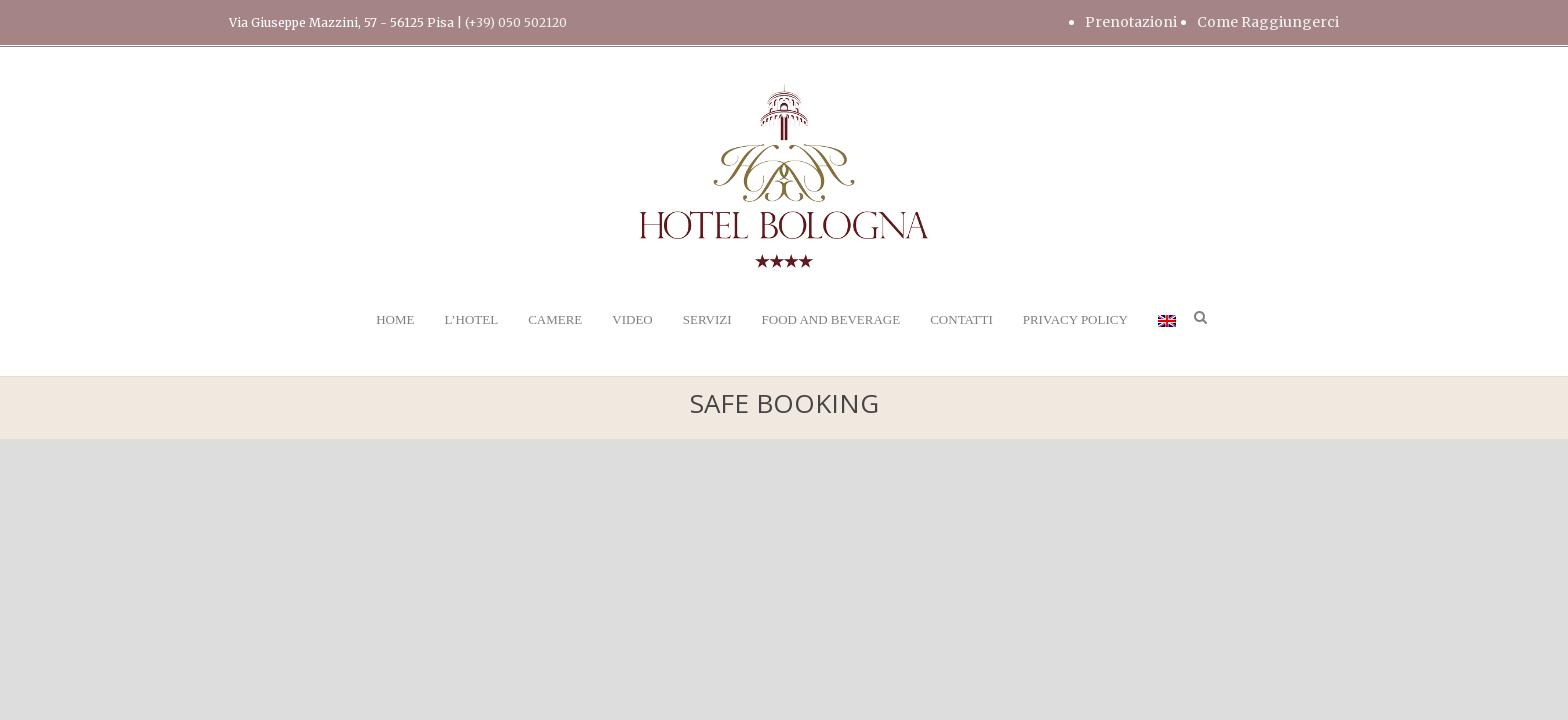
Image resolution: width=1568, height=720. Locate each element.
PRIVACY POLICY (1075, 319)
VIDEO (632, 319)
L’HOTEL (471, 319)
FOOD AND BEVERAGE (831, 319)
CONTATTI (961, 319)
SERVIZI (707, 319)
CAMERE (555, 319)
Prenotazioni (1131, 22)
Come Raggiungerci (1268, 22)
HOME (395, 319)
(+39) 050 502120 (516, 22)
